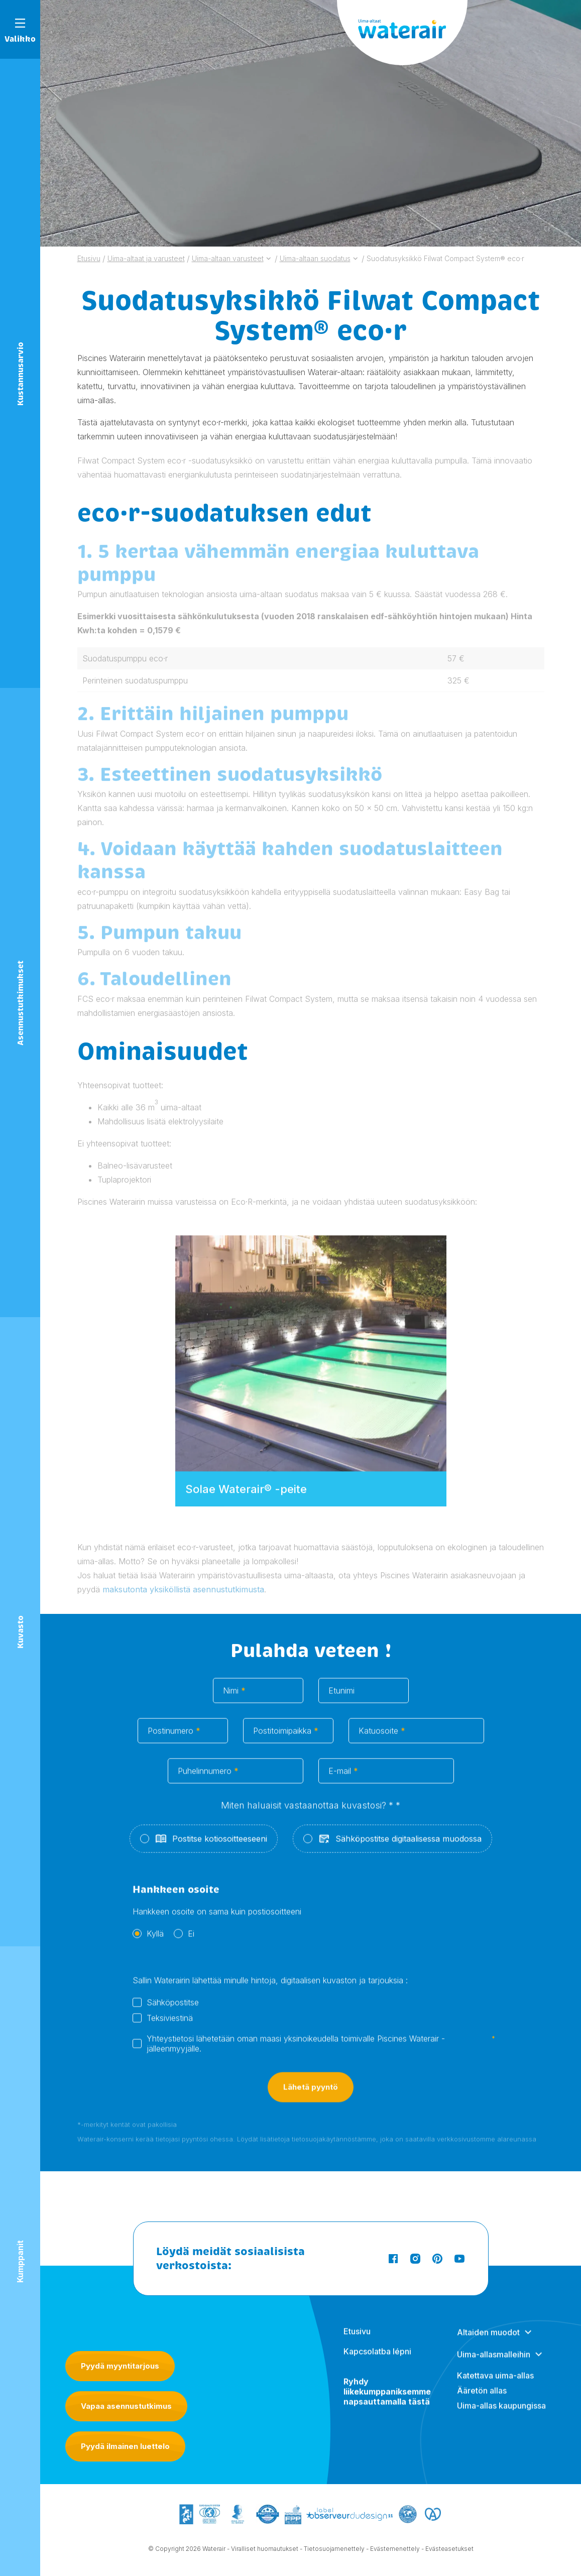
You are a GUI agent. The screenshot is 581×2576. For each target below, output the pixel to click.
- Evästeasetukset (447, 2551)
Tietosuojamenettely (334, 2551)
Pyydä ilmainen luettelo (125, 2446)
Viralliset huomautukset (264, 2551)
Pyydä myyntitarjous (120, 2366)
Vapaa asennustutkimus (126, 2406)
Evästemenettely (395, 2551)
